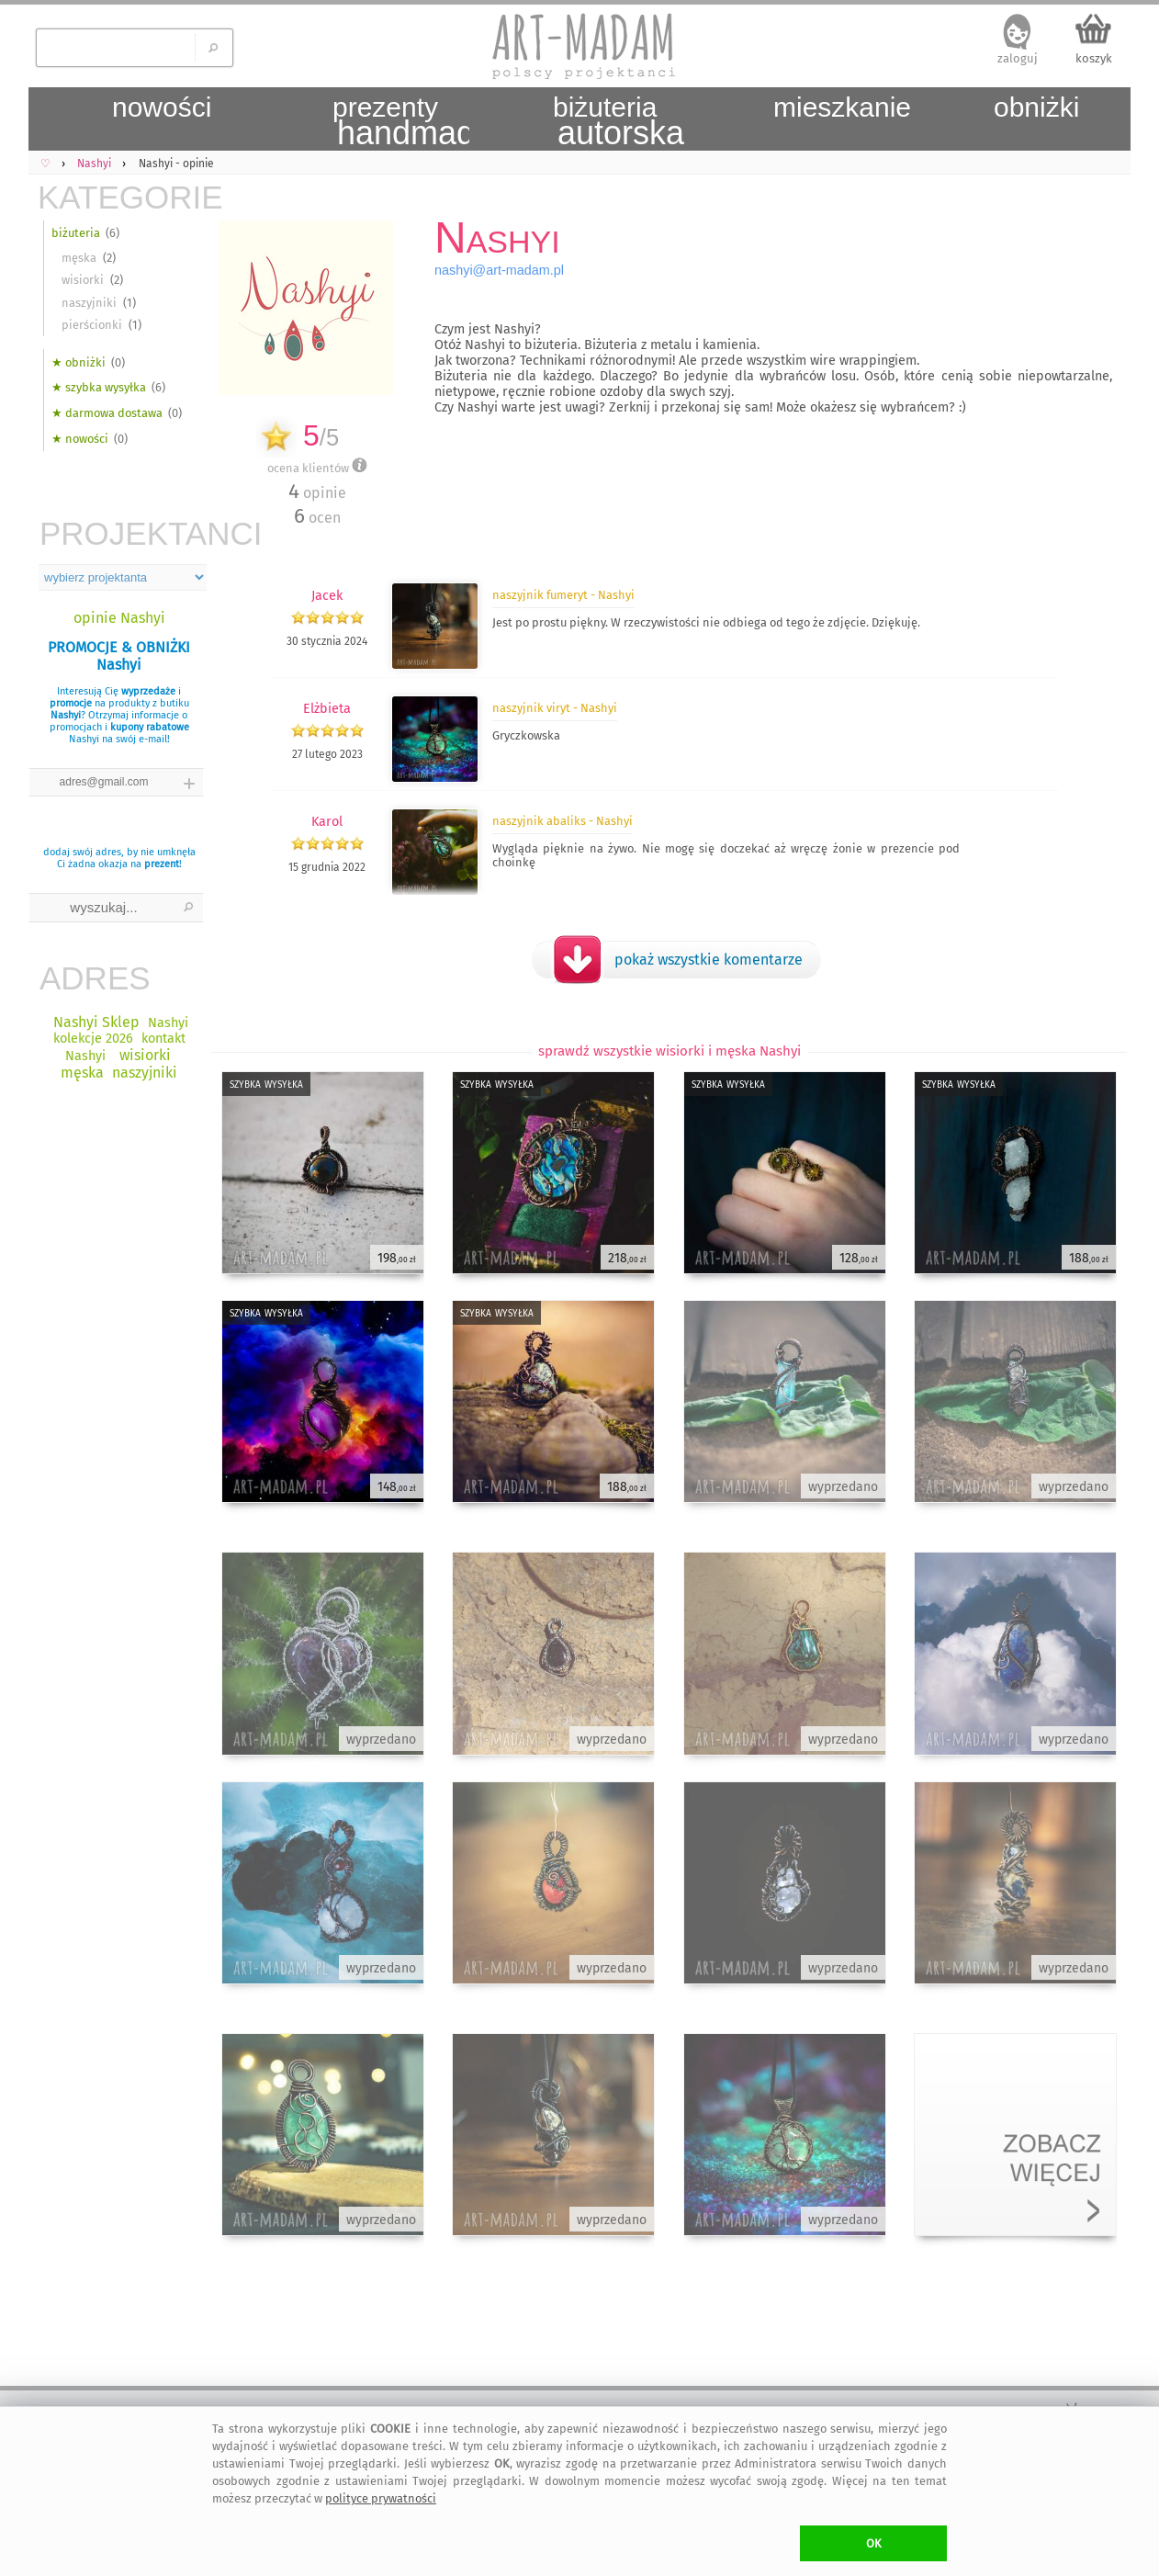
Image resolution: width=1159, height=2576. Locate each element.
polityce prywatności (380, 2498)
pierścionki (92, 325)
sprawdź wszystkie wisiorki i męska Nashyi (669, 1051)
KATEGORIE (120, 197)
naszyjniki (89, 303)
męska (79, 258)
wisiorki (83, 280)
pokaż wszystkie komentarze (708, 959)
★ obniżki (78, 362)
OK (874, 2543)
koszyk (1093, 58)
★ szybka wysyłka (98, 387)
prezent (161, 864)
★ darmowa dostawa (107, 413)
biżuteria (75, 233)
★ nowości (79, 439)
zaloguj (1017, 58)
